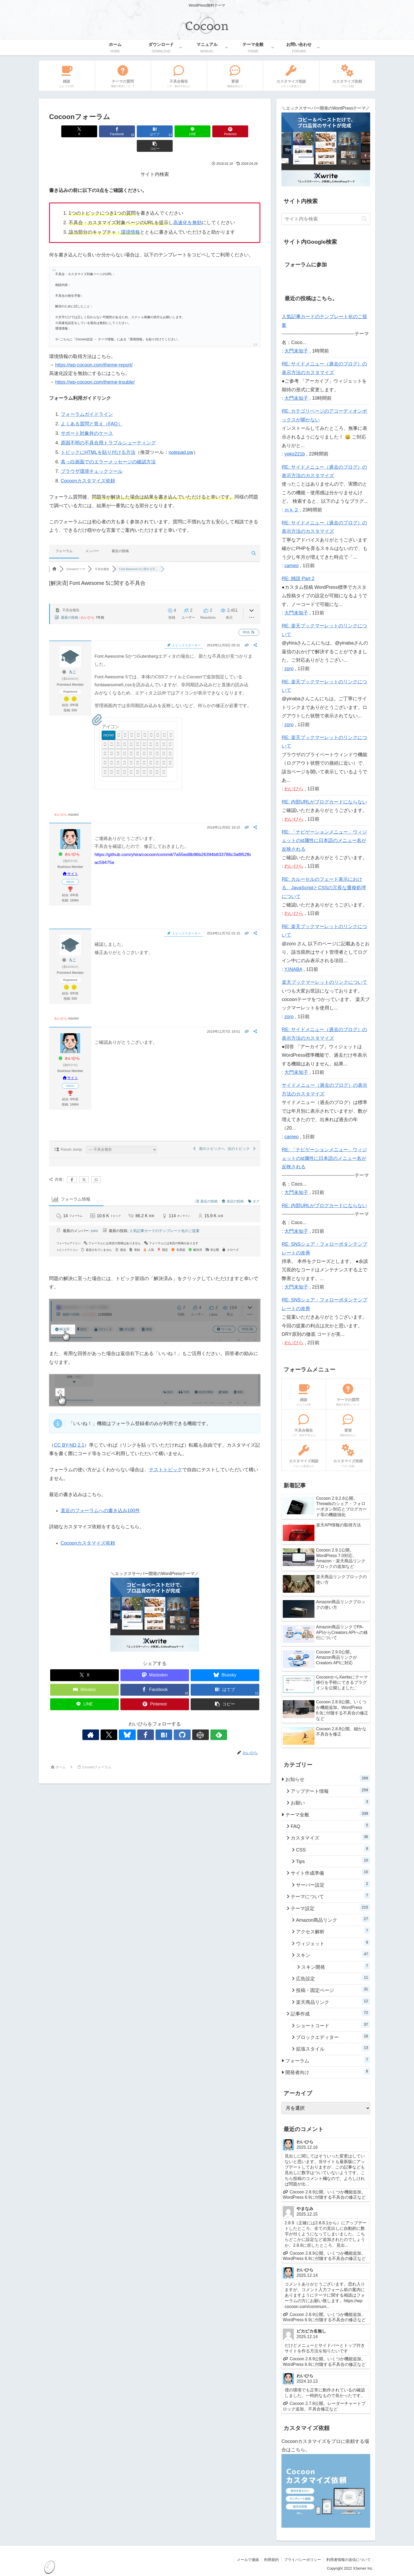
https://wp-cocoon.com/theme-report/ (94, 350)
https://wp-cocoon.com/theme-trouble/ (95, 367)
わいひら (88, 603)
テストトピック (165, 1455)
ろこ (72, 657)
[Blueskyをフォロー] (136, 1720)
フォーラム (64, 536)
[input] (325, 219)
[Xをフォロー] (124, 1720)
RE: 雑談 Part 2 (298, 578)
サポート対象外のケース (87, 418)
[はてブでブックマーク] (137, 131)
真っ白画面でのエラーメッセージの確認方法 (108, 447)
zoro (94, 1216)
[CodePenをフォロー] (185, 1720)
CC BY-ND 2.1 (69, 1430)
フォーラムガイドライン (87, 399)
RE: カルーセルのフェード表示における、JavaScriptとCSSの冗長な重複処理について (324, 888)
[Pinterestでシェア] (208, 131)
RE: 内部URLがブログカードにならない (324, 802)
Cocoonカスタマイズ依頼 (88, 466)
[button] (243, 131)
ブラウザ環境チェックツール (92, 456)
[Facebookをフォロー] (148, 1720)
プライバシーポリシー (302, 2560)
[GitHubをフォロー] (173, 1720)
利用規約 (270, 2560)
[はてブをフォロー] (161, 1720)
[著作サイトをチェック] (112, 1720)
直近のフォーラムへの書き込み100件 (100, 1496)
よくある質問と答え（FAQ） (92, 409)
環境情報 (130, 217)
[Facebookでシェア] (101, 131)
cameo (291, 565)
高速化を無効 (187, 208)
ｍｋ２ (291, 510)
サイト (70, 859)
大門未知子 (296, 351)
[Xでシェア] (66, 131)
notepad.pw (181, 437)
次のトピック (242, 1134)
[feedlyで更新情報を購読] (197, 1720)
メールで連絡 (247, 2560)
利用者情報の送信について (348, 2560)
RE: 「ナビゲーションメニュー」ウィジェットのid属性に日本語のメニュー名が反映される (324, 840)
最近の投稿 (120, 536)
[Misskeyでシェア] (84, 1675)
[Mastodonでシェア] (154, 1661)
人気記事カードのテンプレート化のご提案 (164, 1216)
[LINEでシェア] (172, 131)
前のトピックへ (208, 1134)
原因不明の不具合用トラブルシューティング (108, 428)
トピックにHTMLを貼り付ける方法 (98, 437)
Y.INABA (293, 969)
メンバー (92, 536)
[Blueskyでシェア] (225, 1661)
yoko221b (294, 454)
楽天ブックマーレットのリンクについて (324, 982)
